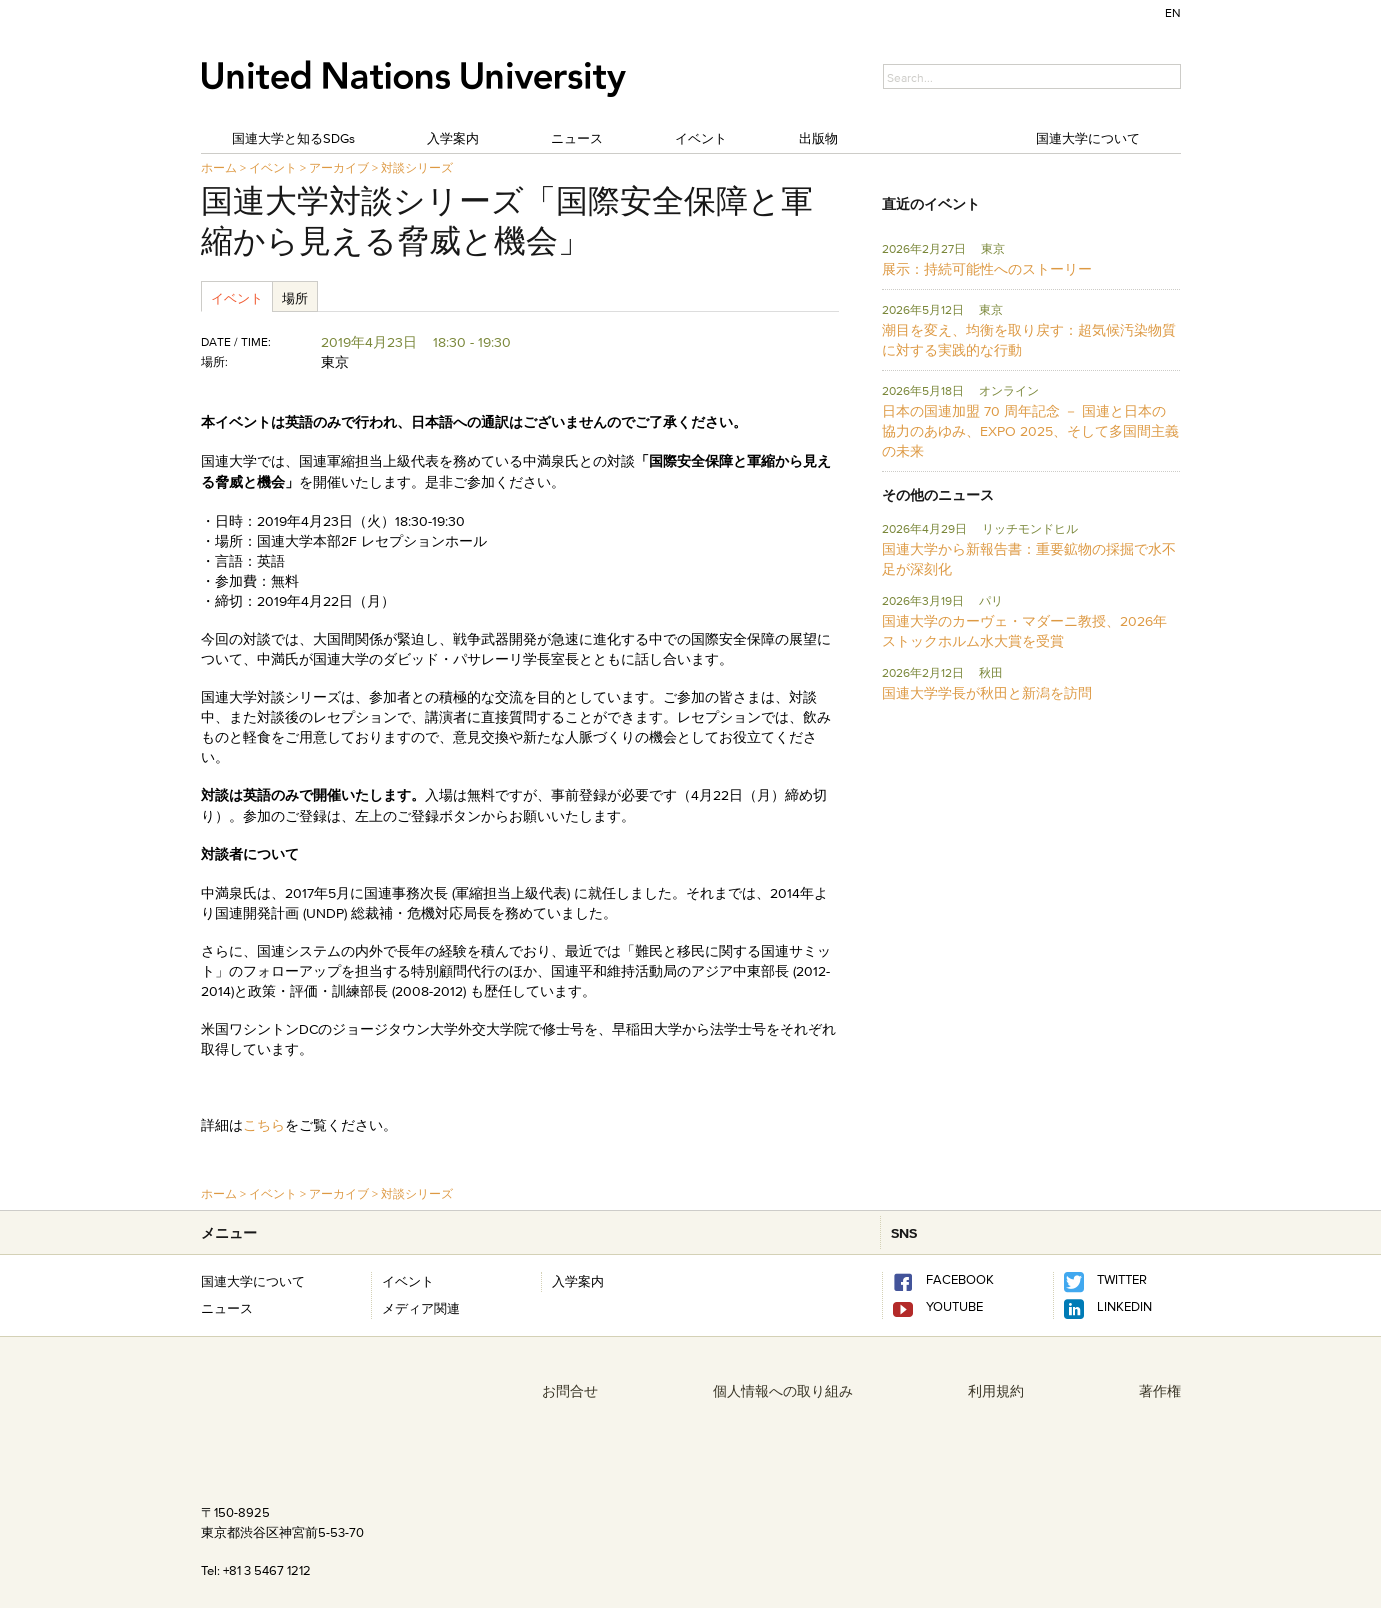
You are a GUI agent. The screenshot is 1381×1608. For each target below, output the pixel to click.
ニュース (577, 138)
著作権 (1160, 1391)
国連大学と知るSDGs (293, 138)
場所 (295, 298)
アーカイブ (339, 167)
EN (1173, 12)
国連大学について (1088, 138)
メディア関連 (421, 1308)
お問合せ (570, 1391)
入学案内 (453, 138)
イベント (701, 138)
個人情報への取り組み (783, 1391)
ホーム (219, 167)
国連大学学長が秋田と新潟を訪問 (987, 693)
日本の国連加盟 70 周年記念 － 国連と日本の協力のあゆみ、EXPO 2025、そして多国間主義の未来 (1030, 431)
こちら (264, 1125)
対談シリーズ (417, 167)
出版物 (818, 138)
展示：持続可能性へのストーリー (987, 269)
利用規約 (996, 1391)
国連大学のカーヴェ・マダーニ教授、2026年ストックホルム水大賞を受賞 (1024, 631)
